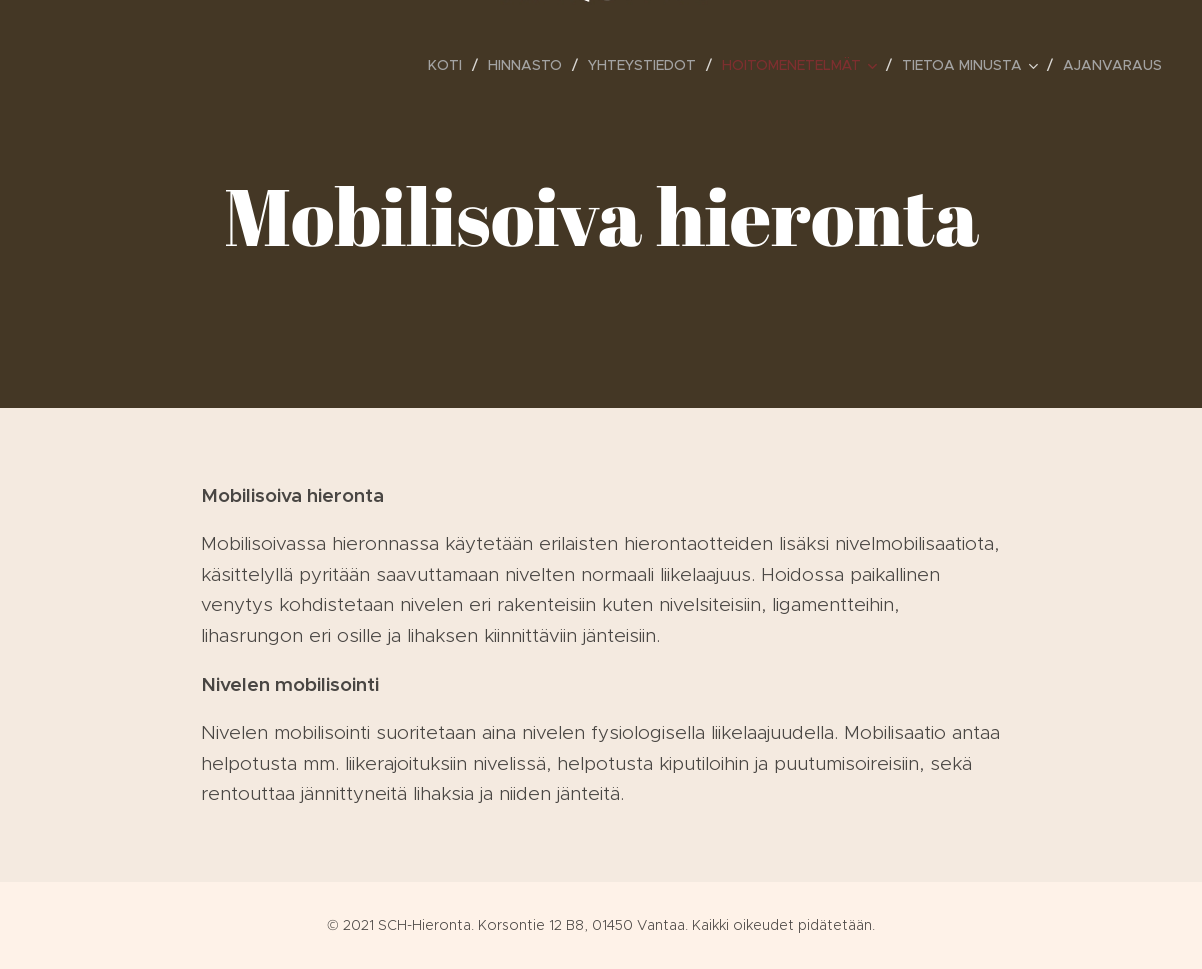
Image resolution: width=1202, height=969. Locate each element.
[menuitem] (450, 65)
